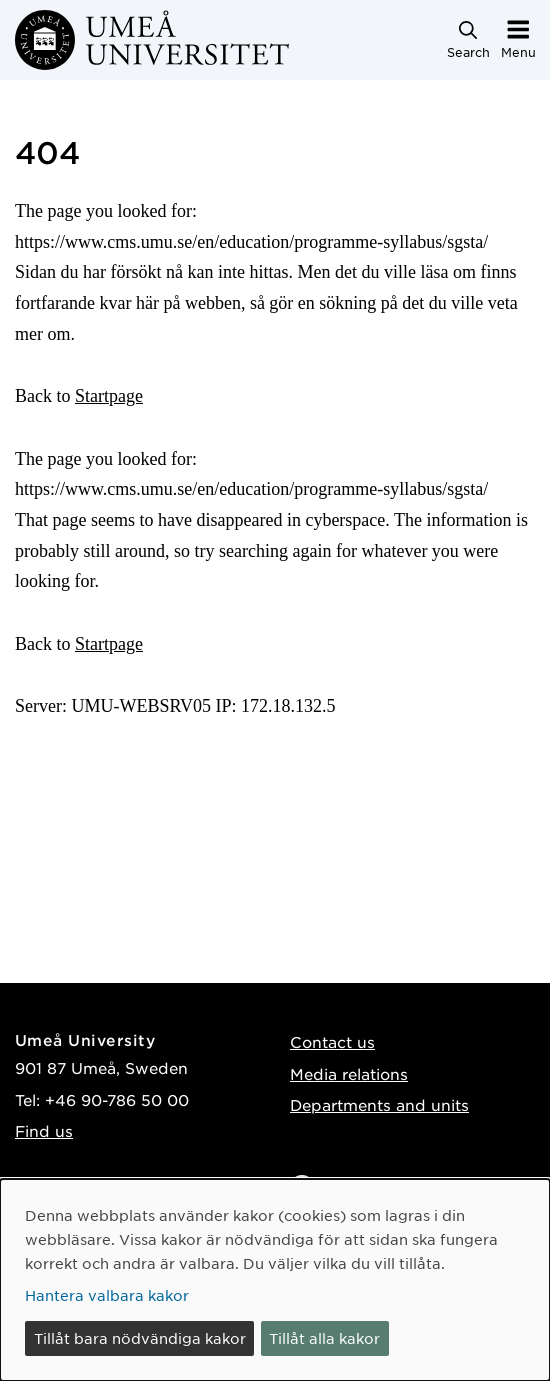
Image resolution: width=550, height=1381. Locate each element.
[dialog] (275, 1280)
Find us (44, 1130)
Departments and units (379, 1104)
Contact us (332, 1041)
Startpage (109, 396)
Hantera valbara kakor (107, 1295)
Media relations (349, 1073)
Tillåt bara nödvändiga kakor (140, 1338)
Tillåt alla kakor (324, 1338)
